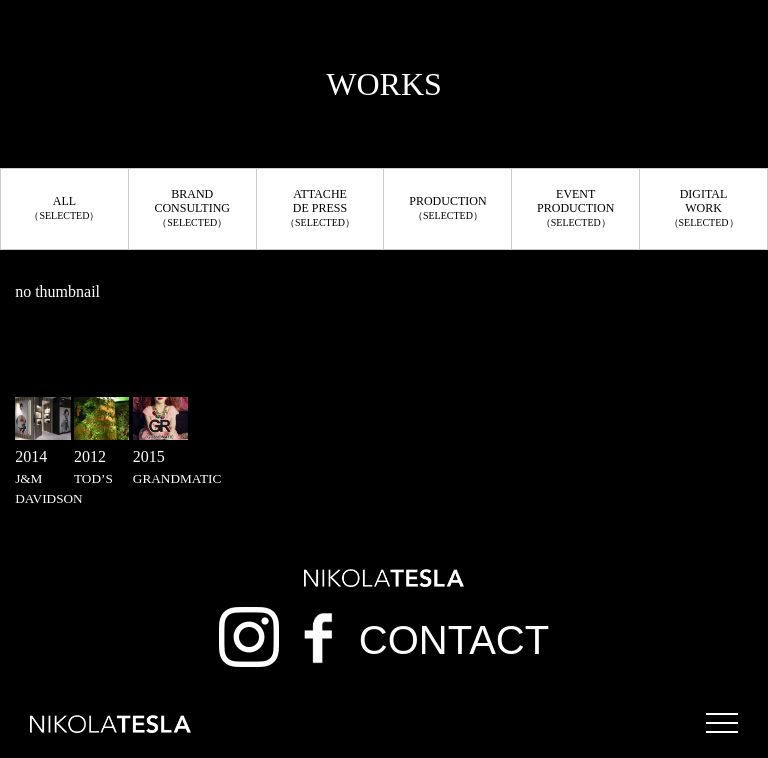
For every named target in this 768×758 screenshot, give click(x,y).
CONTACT (454, 640)
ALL (64, 207)
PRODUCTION (447, 207)
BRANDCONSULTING (192, 207)
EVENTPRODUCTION (575, 207)
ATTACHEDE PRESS (320, 207)
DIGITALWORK (704, 207)
